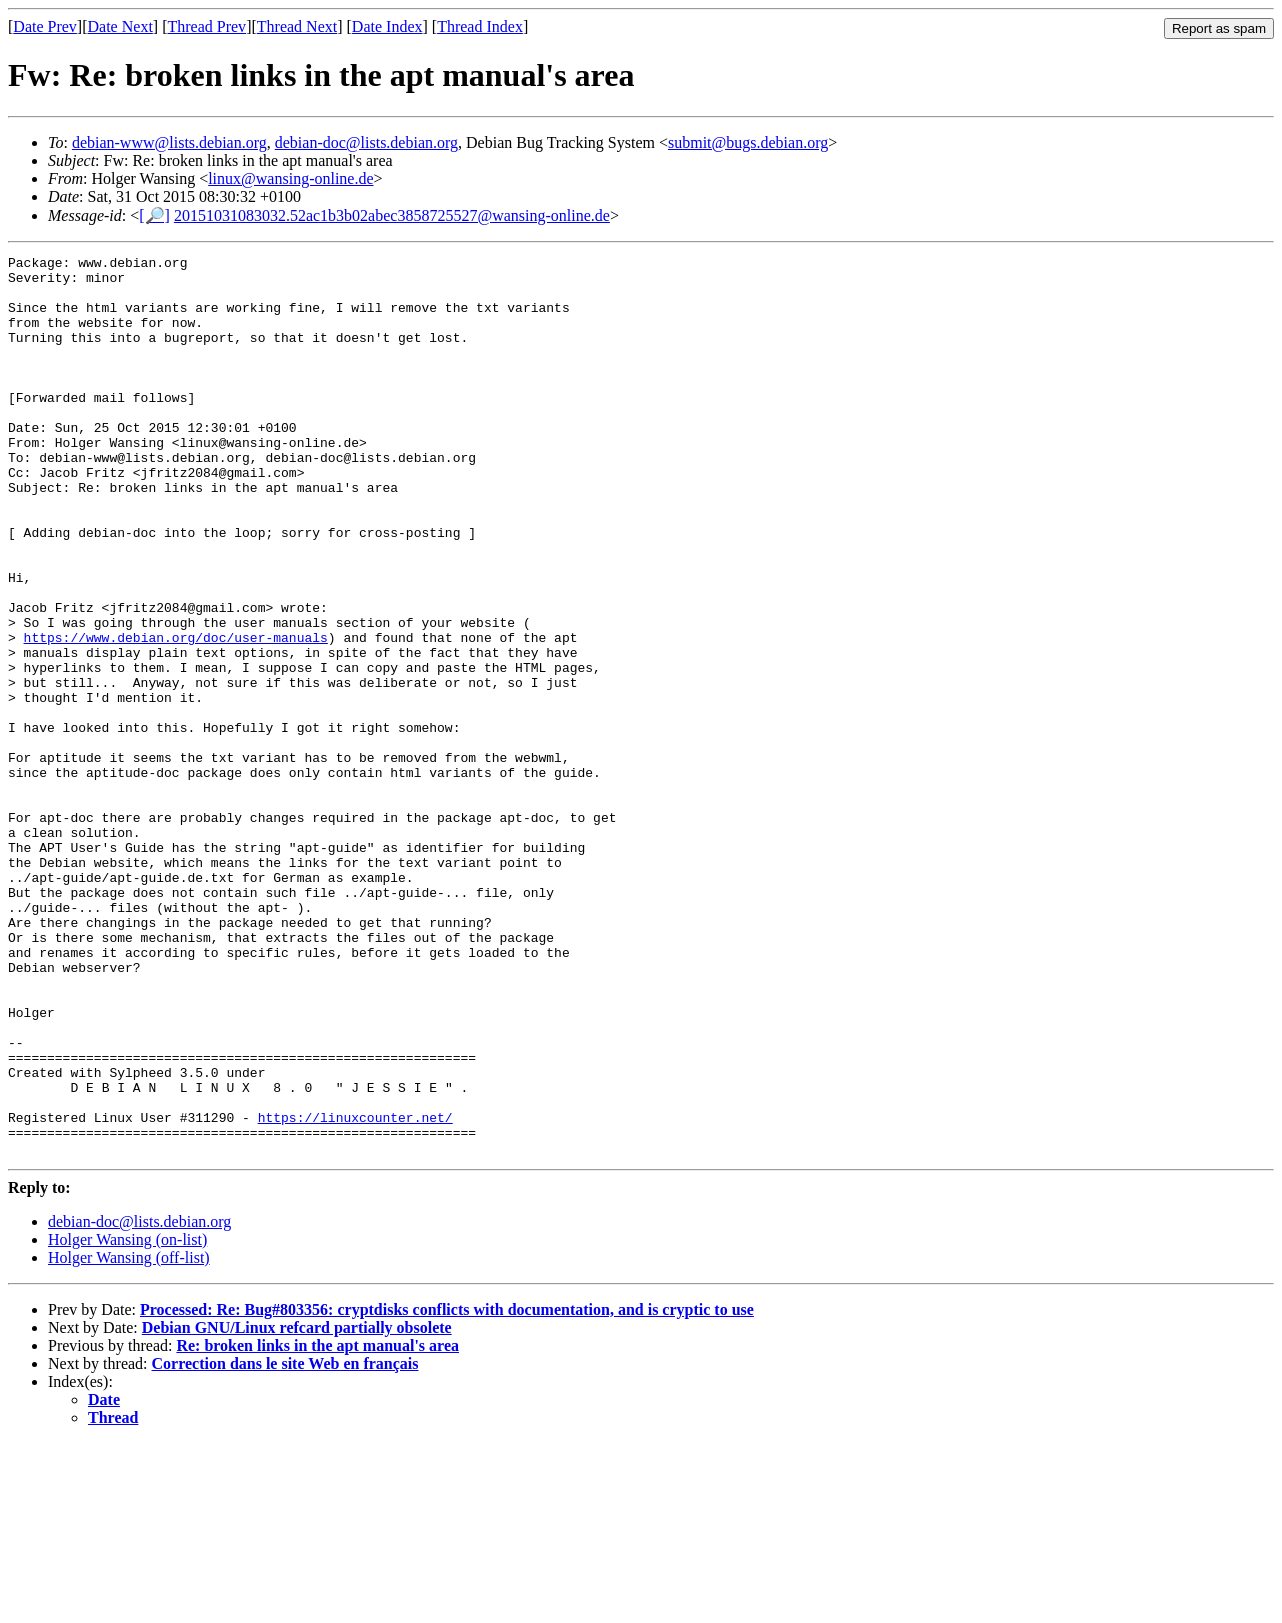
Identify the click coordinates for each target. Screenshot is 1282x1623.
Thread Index (480, 26)
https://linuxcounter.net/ (355, 1291)
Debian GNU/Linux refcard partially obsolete (297, 1507)
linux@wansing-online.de (290, 178)
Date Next (120, 26)
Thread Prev (206, 26)
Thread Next (297, 26)
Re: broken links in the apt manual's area (317, 1525)
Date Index (387, 26)
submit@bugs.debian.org (748, 142)
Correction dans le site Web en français (285, 1543)
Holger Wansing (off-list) (129, 1437)
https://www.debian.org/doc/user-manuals (176, 715)
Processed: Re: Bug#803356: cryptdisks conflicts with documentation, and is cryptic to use (447, 1489)
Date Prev (45, 26)
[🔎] (154, 215)
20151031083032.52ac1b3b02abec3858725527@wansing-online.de (392, 215)
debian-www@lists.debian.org (169, 142)
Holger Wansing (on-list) (127, 1419)
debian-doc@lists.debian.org (366, 142)
